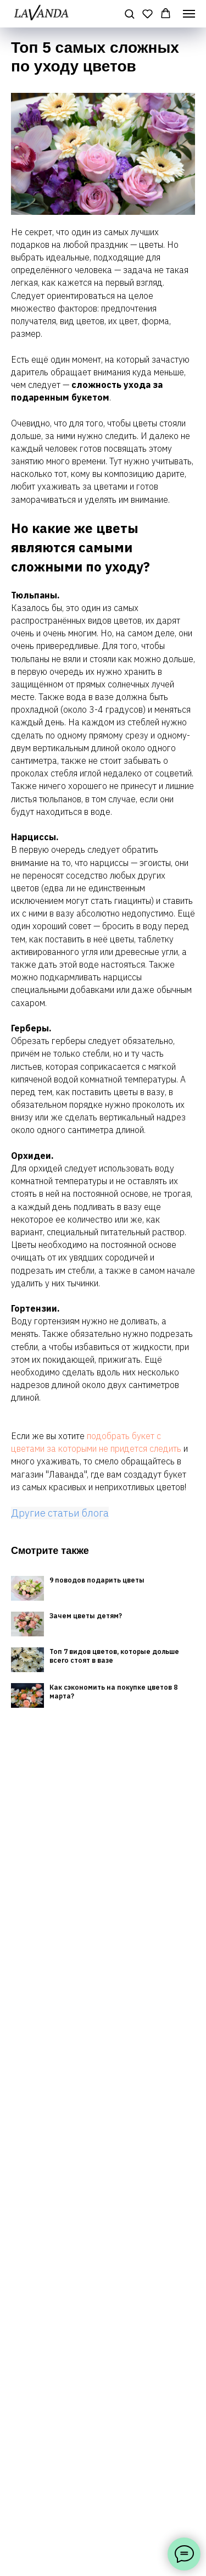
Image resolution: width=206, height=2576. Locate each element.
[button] (129, 13)
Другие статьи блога (60, 1513)
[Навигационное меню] (189, 14)
